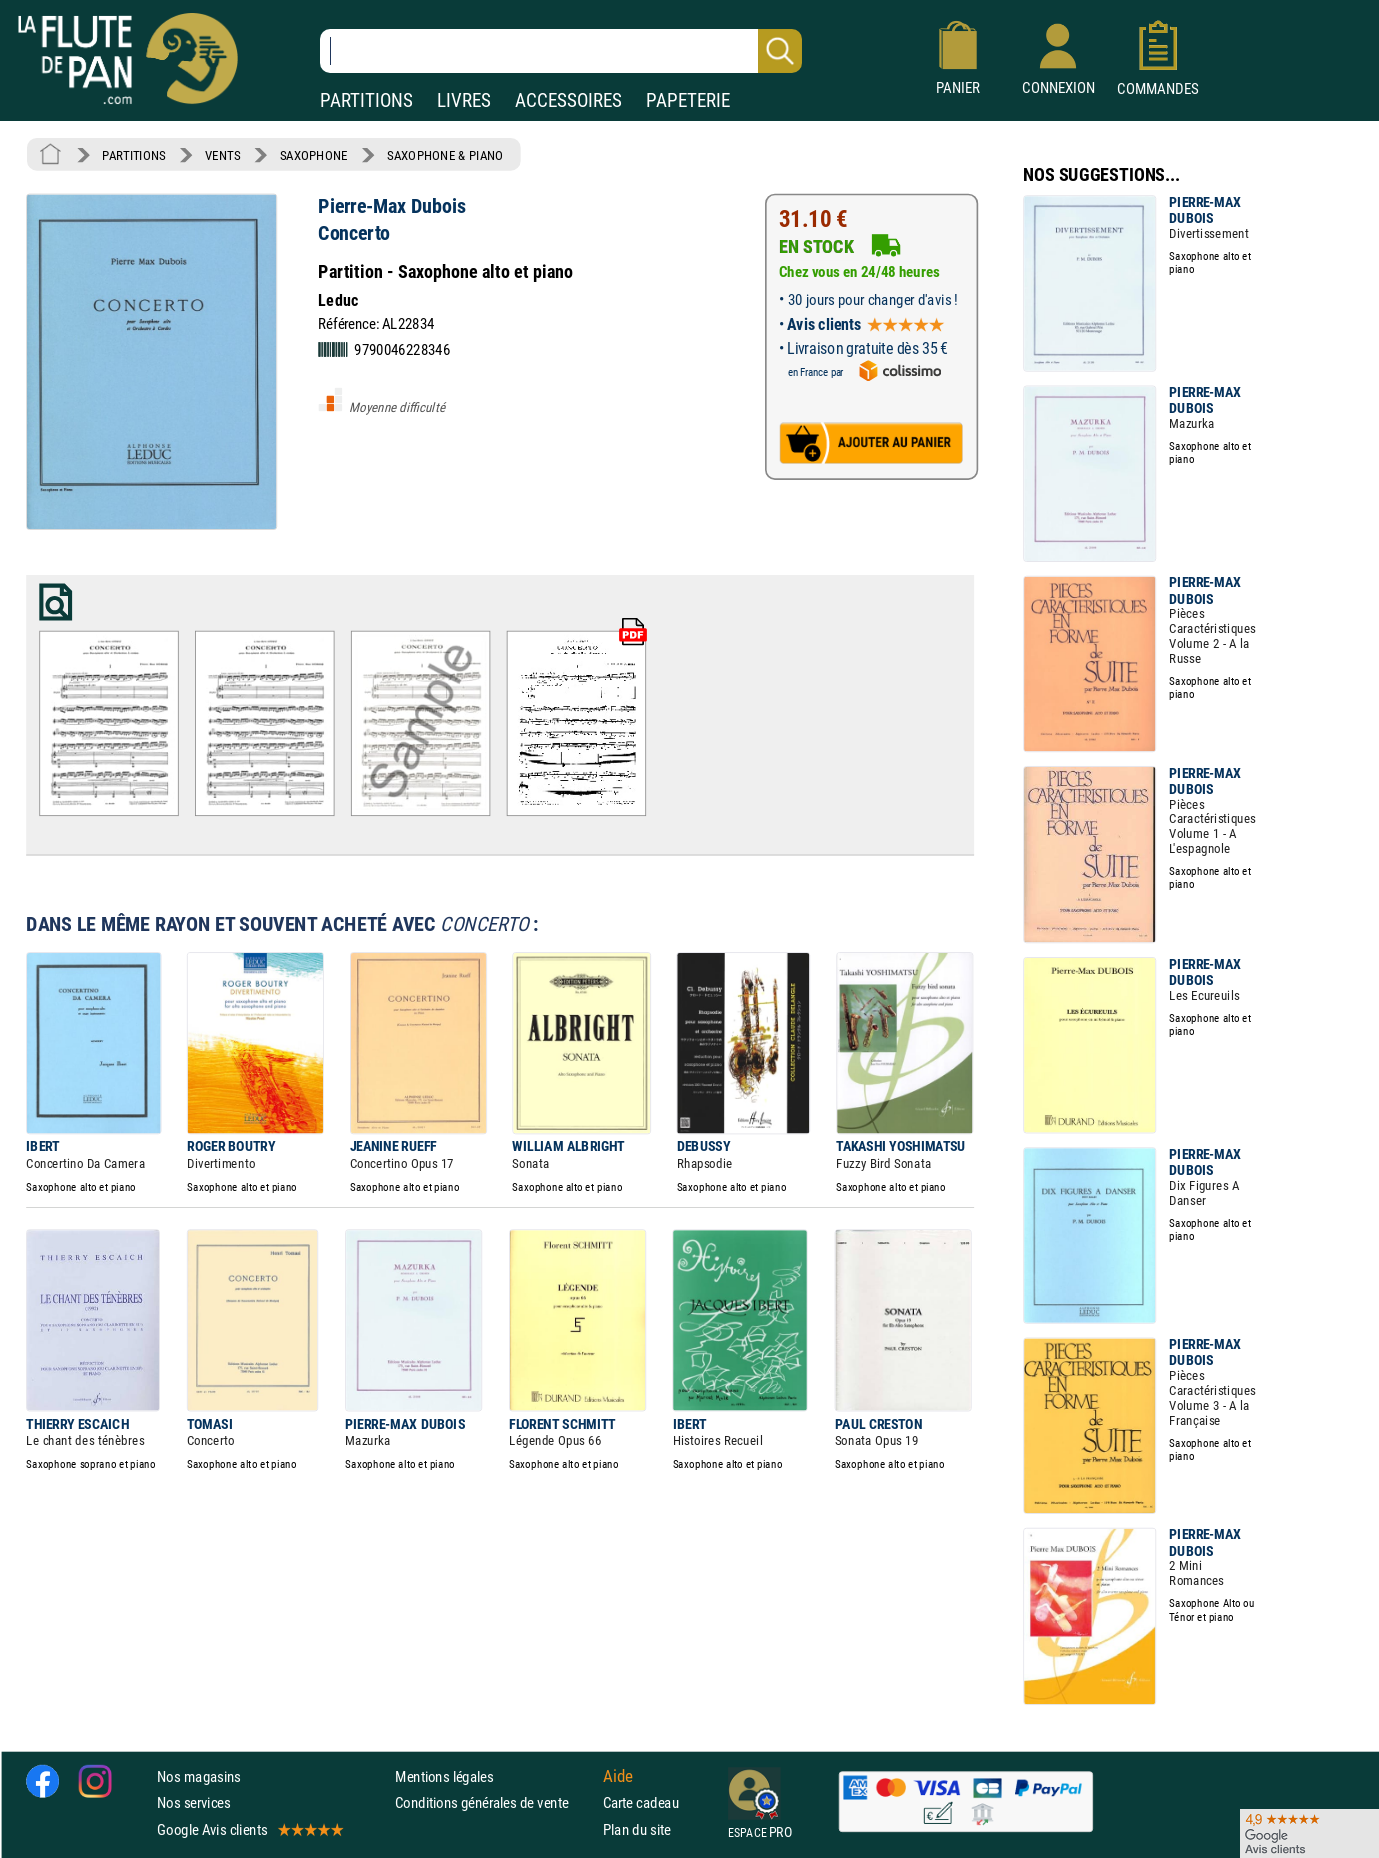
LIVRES (464, 100)
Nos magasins (199, 1776)
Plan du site (637, 1829)
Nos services (193, 1802)
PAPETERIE (688, 100)
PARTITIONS (366, 100)
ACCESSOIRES (568, 100)
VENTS (222, 155)
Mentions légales (444, 1776)
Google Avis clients (249, 1829)
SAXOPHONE (314, 155)
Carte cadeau (641, 1802)
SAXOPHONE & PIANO (445, 155)
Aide (618, 1776)
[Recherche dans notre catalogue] (561, 51)
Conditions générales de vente (494, 1802)
